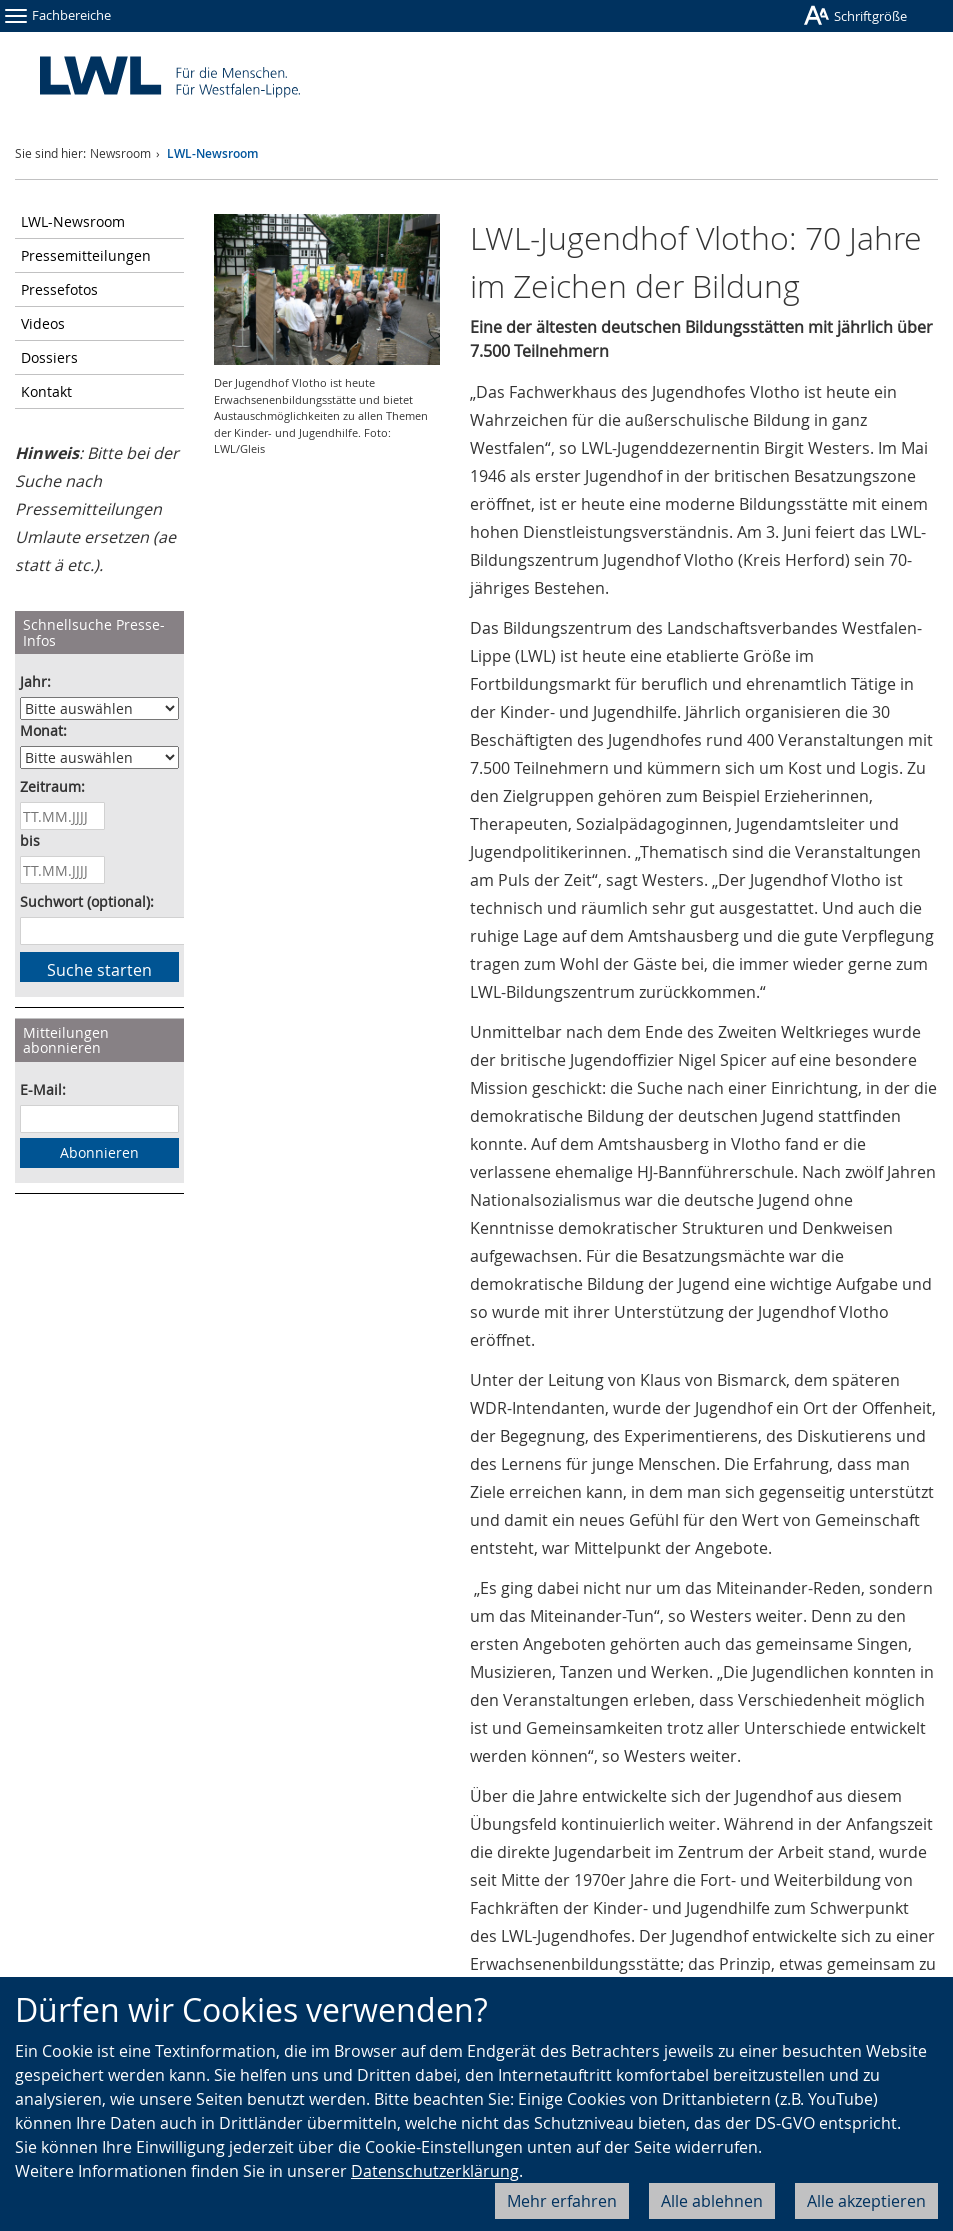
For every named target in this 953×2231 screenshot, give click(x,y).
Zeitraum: (52, 786)
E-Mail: (43, 1089)
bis (30, 840)
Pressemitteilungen (86, 255)
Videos (43, 323)
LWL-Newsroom (212, 153)
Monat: (43, 730)
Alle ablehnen (712, 2201)
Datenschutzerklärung (435, 2171)
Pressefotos (59, 289)
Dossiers (49, 357)
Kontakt (46, 391)
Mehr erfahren (562, 2201)
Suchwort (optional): (87, 901)
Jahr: (35, 681)
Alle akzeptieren (866, 2201)
